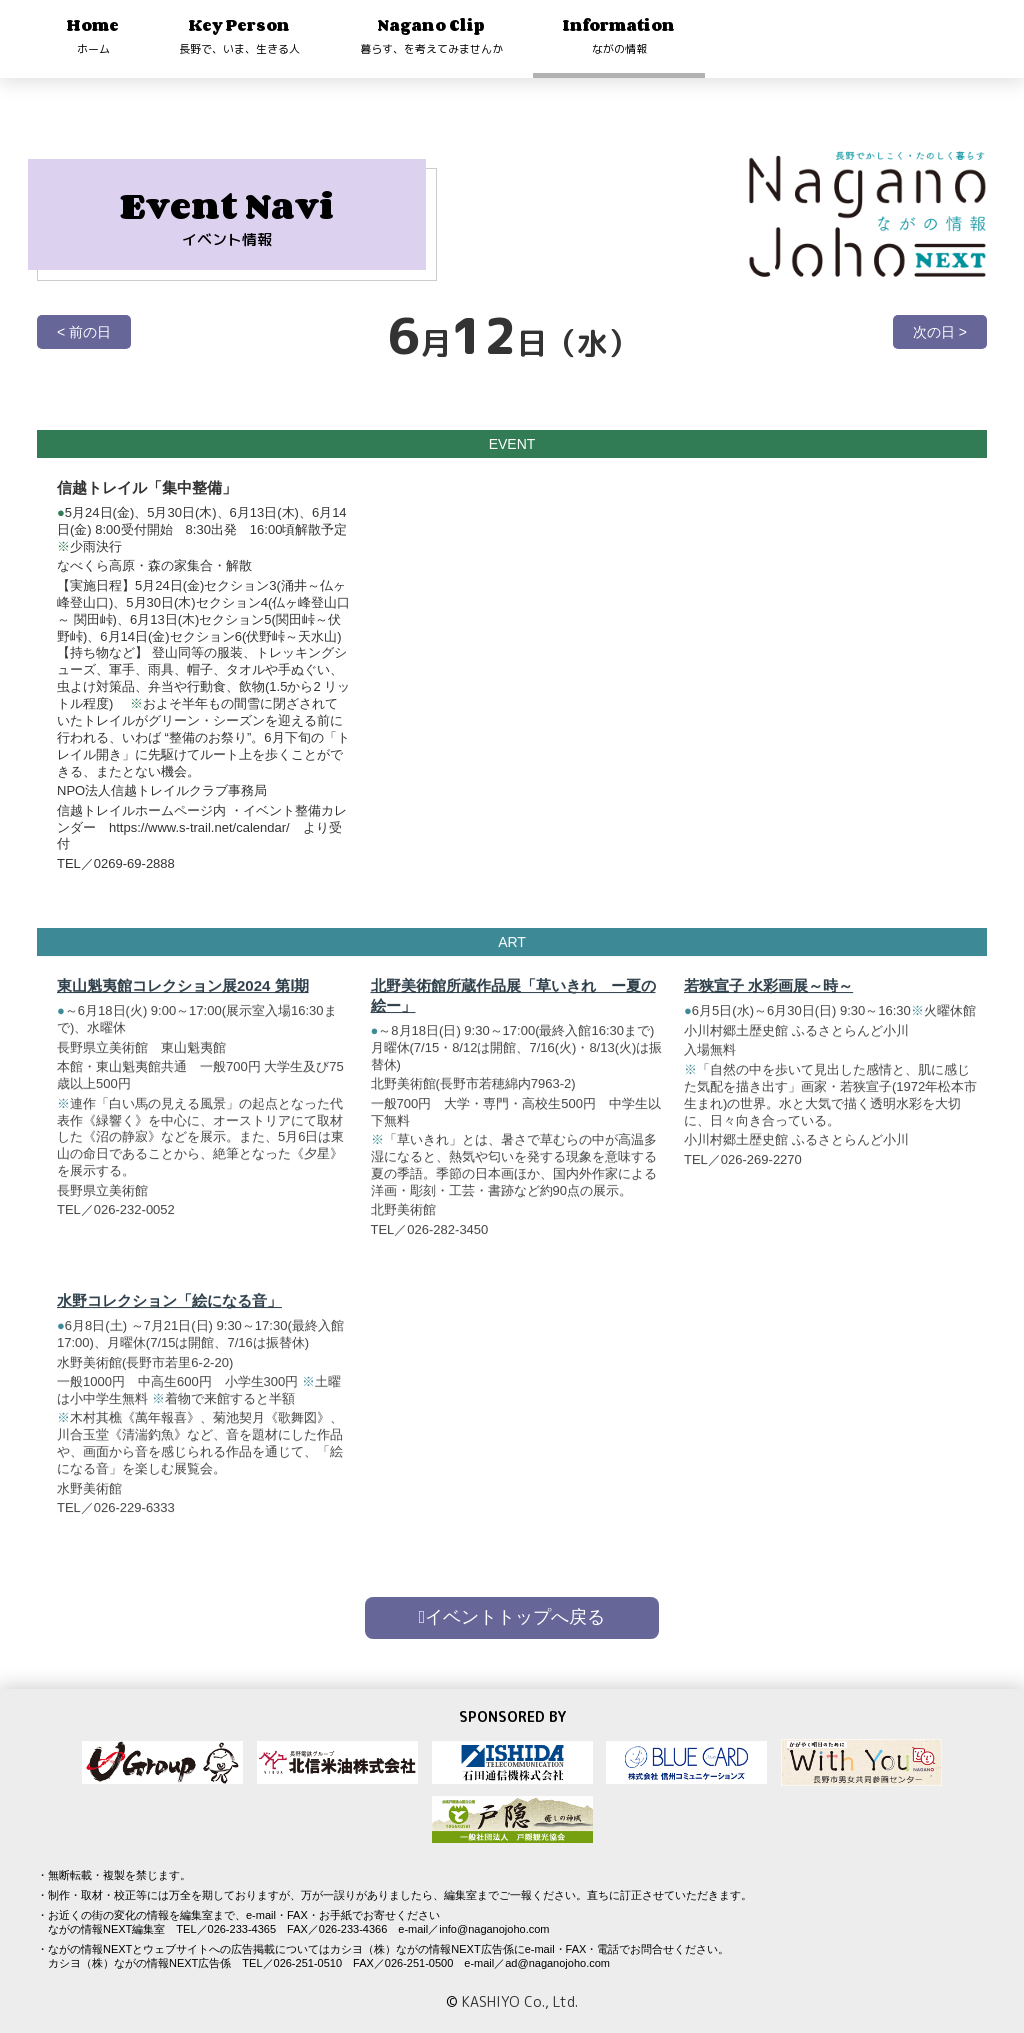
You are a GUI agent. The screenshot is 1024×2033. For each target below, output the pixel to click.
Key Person (239, 35)
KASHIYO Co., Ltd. (520, 2001)
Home (93, 35)
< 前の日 (84, 332)
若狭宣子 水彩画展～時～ (768, 995)
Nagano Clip (431, 35)
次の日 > (940, 332)
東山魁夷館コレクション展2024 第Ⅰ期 (183, 995)
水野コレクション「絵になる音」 (169, 1310)
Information (619, 35)
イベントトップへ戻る (512, 1617)
